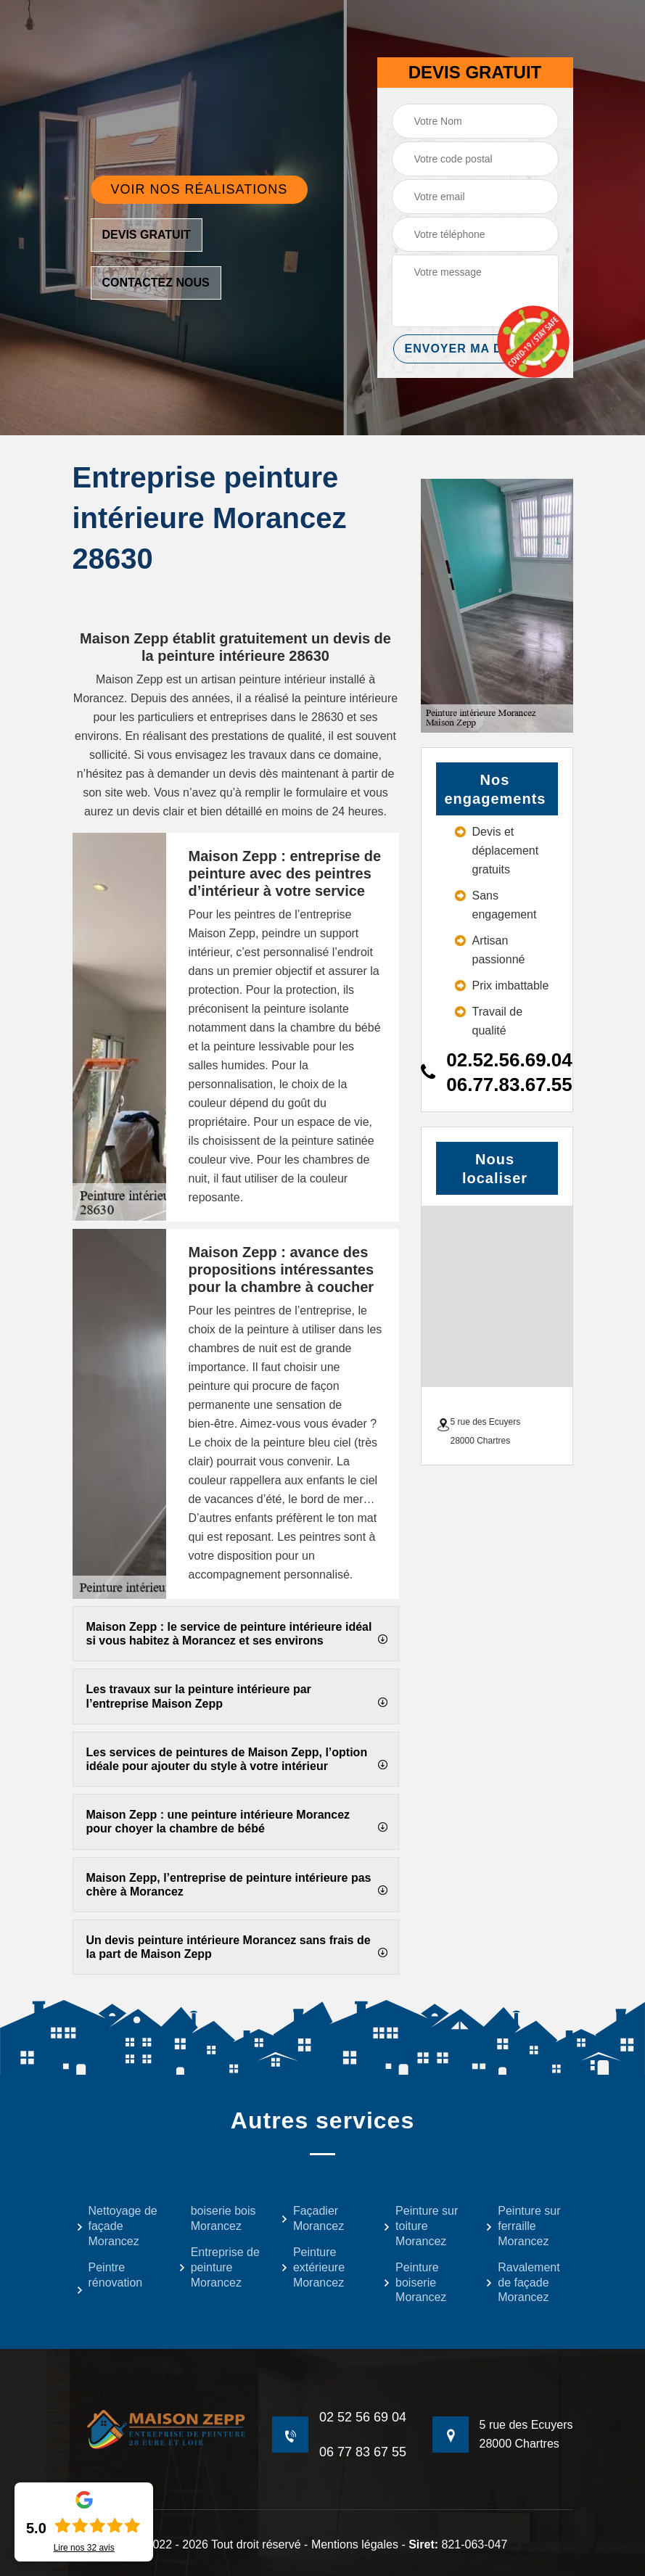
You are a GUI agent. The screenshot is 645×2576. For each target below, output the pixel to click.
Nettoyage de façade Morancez (116, 2226)
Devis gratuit (146, 235)
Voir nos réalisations (199, 189)
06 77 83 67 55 (362, 2452)
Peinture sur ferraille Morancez (522, 2226)
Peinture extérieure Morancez (313, 2267)
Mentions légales (354, 2544)
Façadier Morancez (312, 2218)
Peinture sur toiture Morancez (420, 2226)
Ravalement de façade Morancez (522, 2282)
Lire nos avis (84, 2548)
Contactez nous (156, 282)
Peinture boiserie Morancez (414, 2282)
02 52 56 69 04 (362, 2417)
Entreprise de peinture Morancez (219, 2267)
